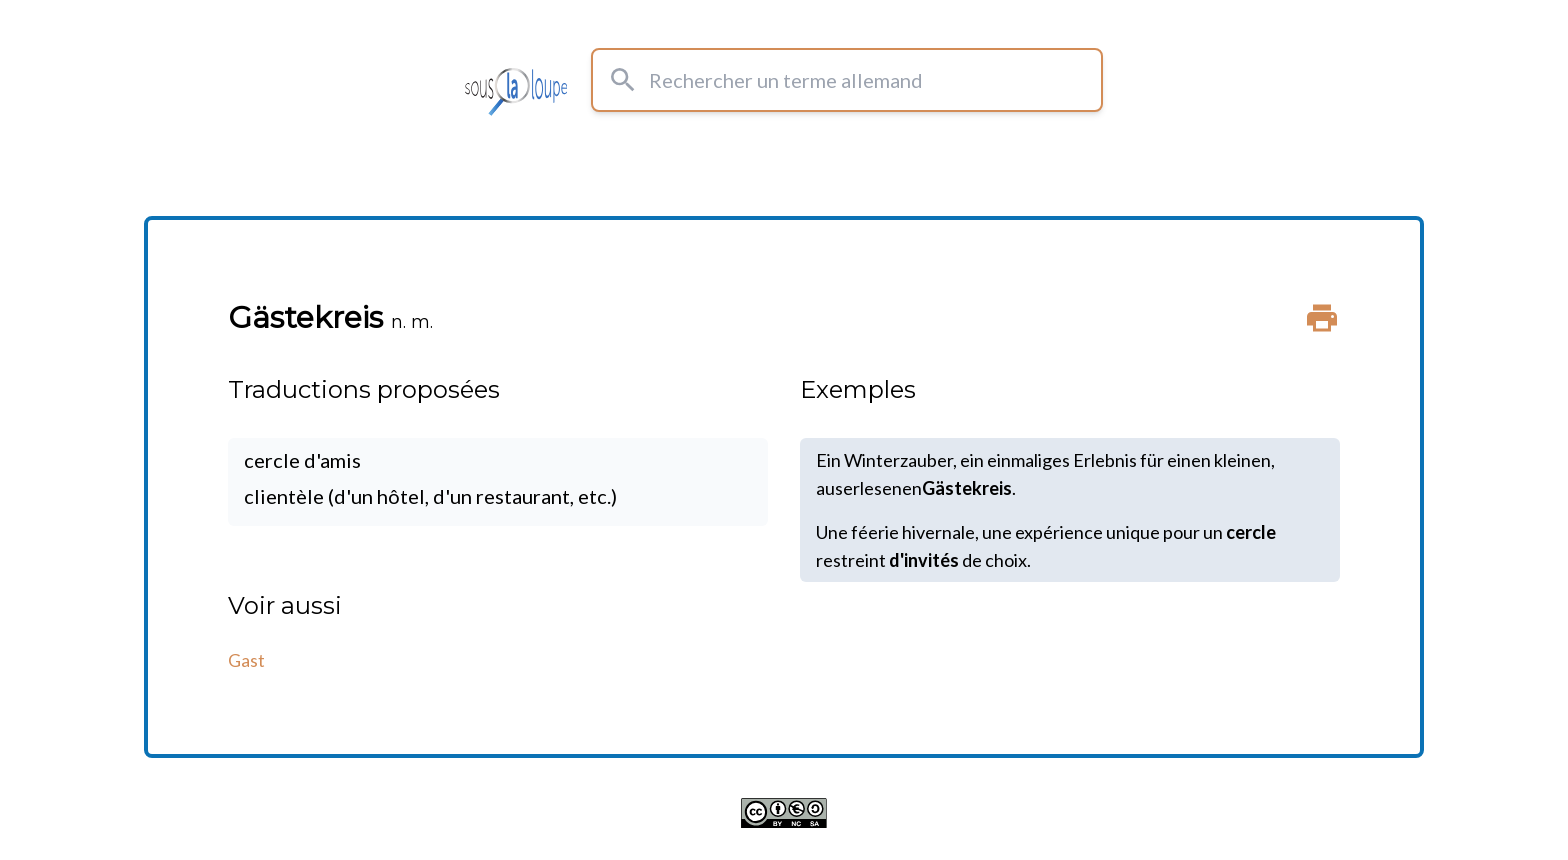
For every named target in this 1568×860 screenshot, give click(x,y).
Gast (246, 660)
